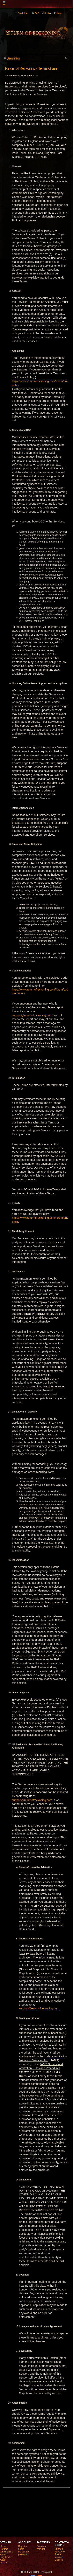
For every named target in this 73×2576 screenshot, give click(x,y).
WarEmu (41, 2549)
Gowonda (42, 2546)
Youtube (59, 2557)
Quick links (23, 13)
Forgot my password (23, 2553)
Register (22, 2546)
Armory (4, 2554)
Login (21, 2549)
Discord (59, 2560)
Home (3, 2546)
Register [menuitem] (48, 13)
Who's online (6, 2551)
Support (59, 2549)
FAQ (37, 13)
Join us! (4, 2562)
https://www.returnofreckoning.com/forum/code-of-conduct (41, 991)
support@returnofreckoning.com (32, 1015)
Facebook (60, 2551)
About (3, 2560)
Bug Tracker (6, 2557)
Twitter (58, 2554)
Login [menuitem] (59, 13)
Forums (4, 2549)
